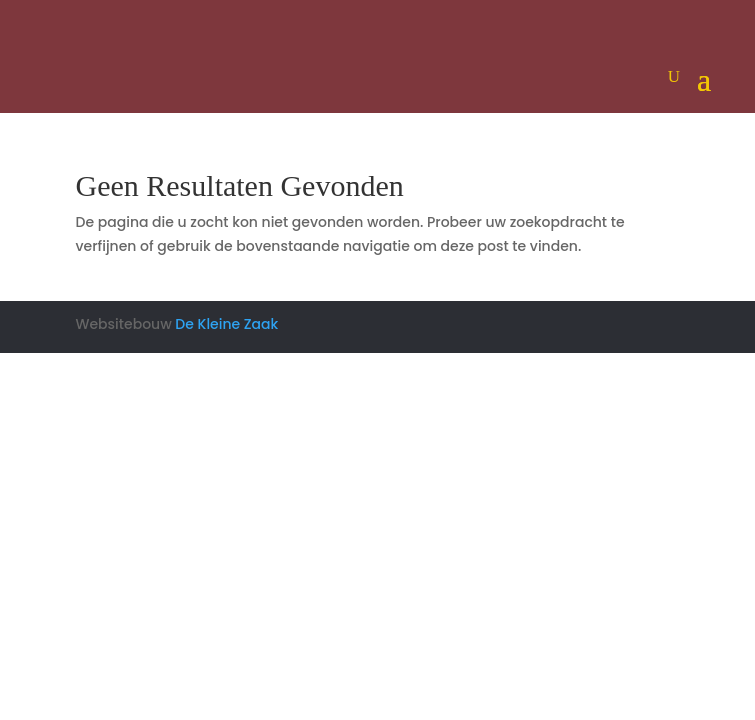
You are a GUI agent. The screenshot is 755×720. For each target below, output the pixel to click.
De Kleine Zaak (226, 324)
